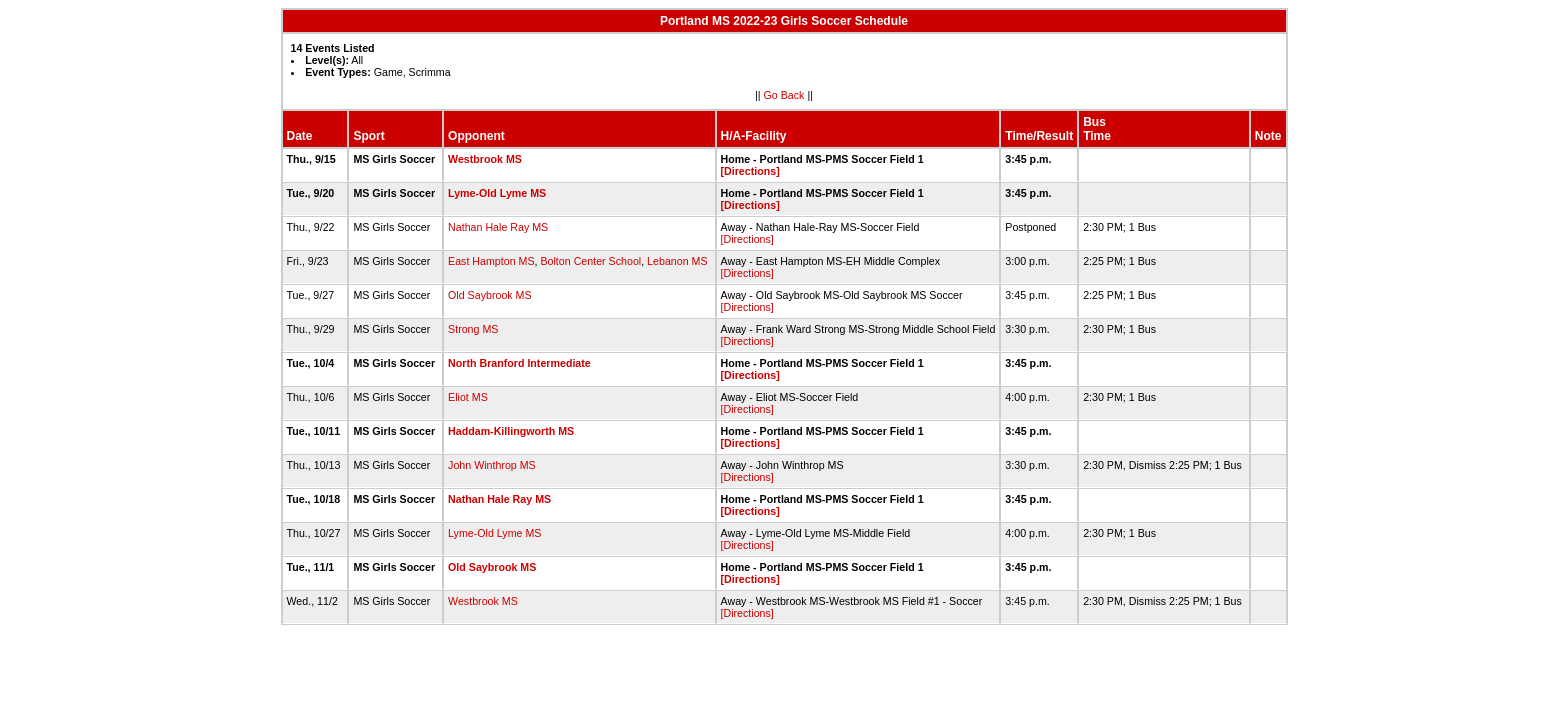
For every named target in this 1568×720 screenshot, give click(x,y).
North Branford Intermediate (519, 363)
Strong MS (473, 329)
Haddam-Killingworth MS (511, 431)
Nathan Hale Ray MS (498, 227)
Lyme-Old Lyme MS (497, 193)
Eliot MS (468, 397)
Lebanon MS (677, 261)
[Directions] (750, 171)
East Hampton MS (491, 261)
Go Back (784, 95)
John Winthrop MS (492, 465)
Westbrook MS (485, 159)
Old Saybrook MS (490, 295)
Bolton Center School (590, 261)
